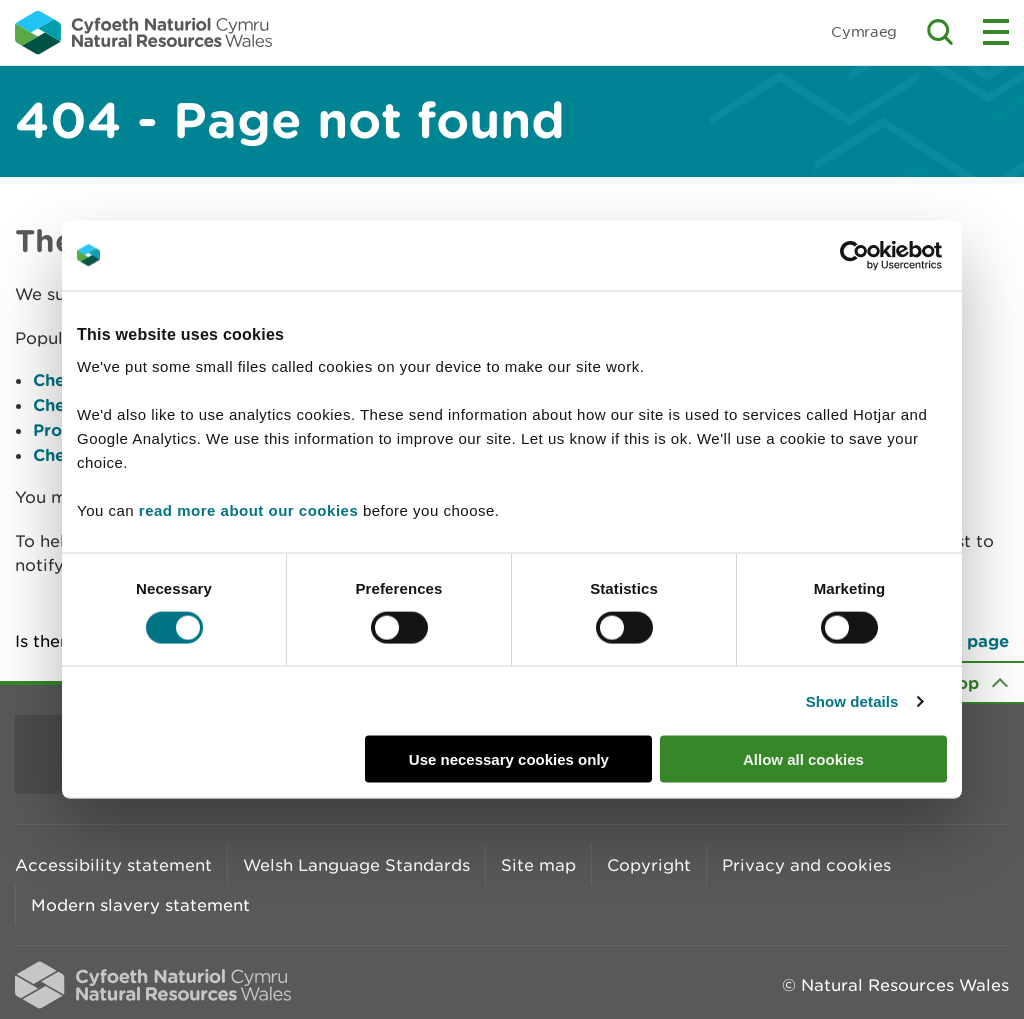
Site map (538, 865)
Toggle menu (996, 32)
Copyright (649, 865)
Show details (852, 700)
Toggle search (940, 32)
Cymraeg (864, 31)
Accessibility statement (113, 865)
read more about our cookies (248, 510)
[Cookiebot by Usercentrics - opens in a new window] (889, 255)
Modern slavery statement (140, 905)
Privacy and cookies (806, 865)
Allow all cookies (803, 759)
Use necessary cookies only (509, 759)
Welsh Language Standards (356, 865)
